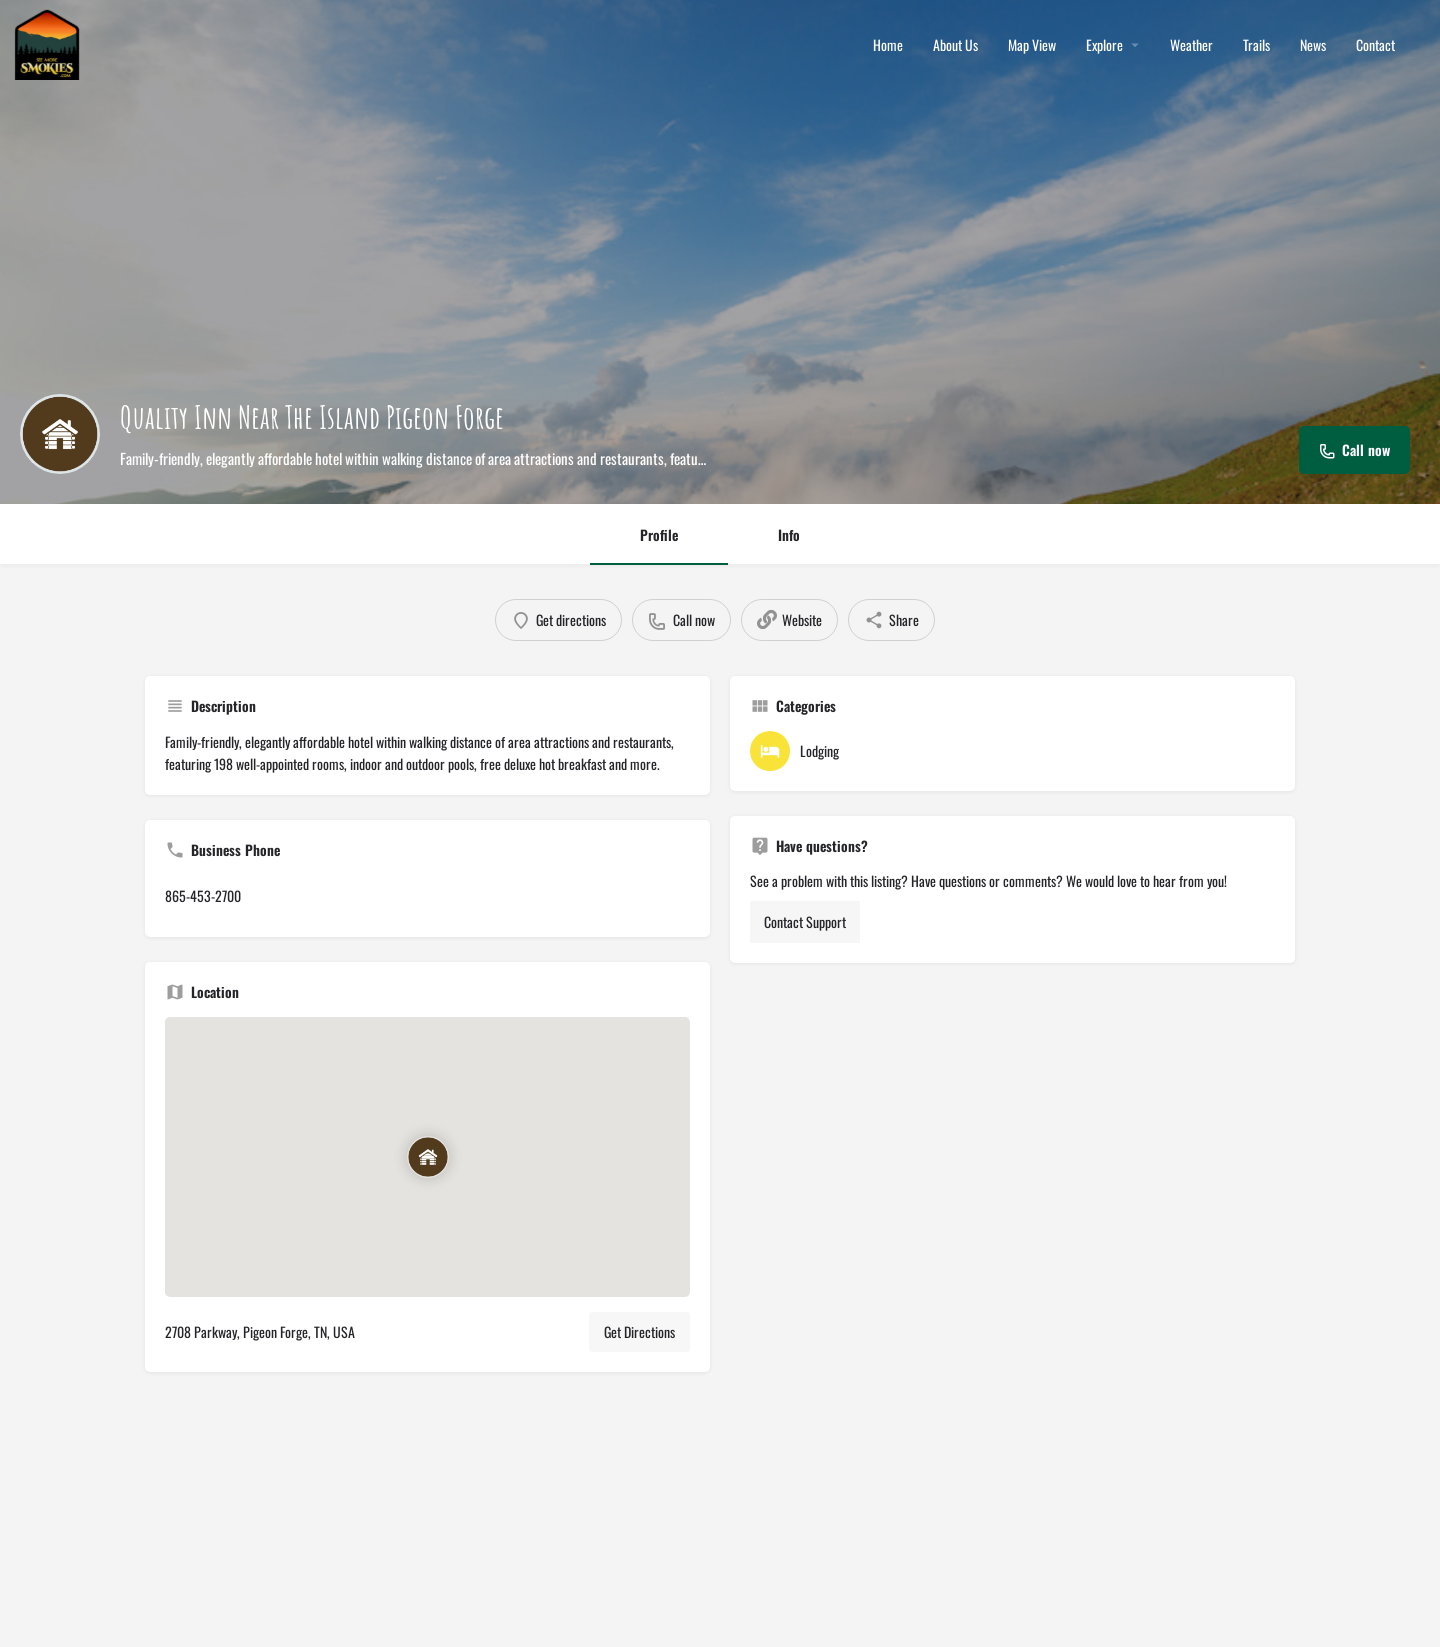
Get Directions (639, 1331)
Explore (1104, 45)
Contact (1375, 45)
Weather (1191, 45)
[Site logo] (49, 42)
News (1313, 45)
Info (789, 534)
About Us (955, 45)
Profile (659, 534)
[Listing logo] (60, 434)
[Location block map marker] (428, 1157)
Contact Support (805, 921)
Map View (1032, 45)
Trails (1256, 45)
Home (888, 45)
